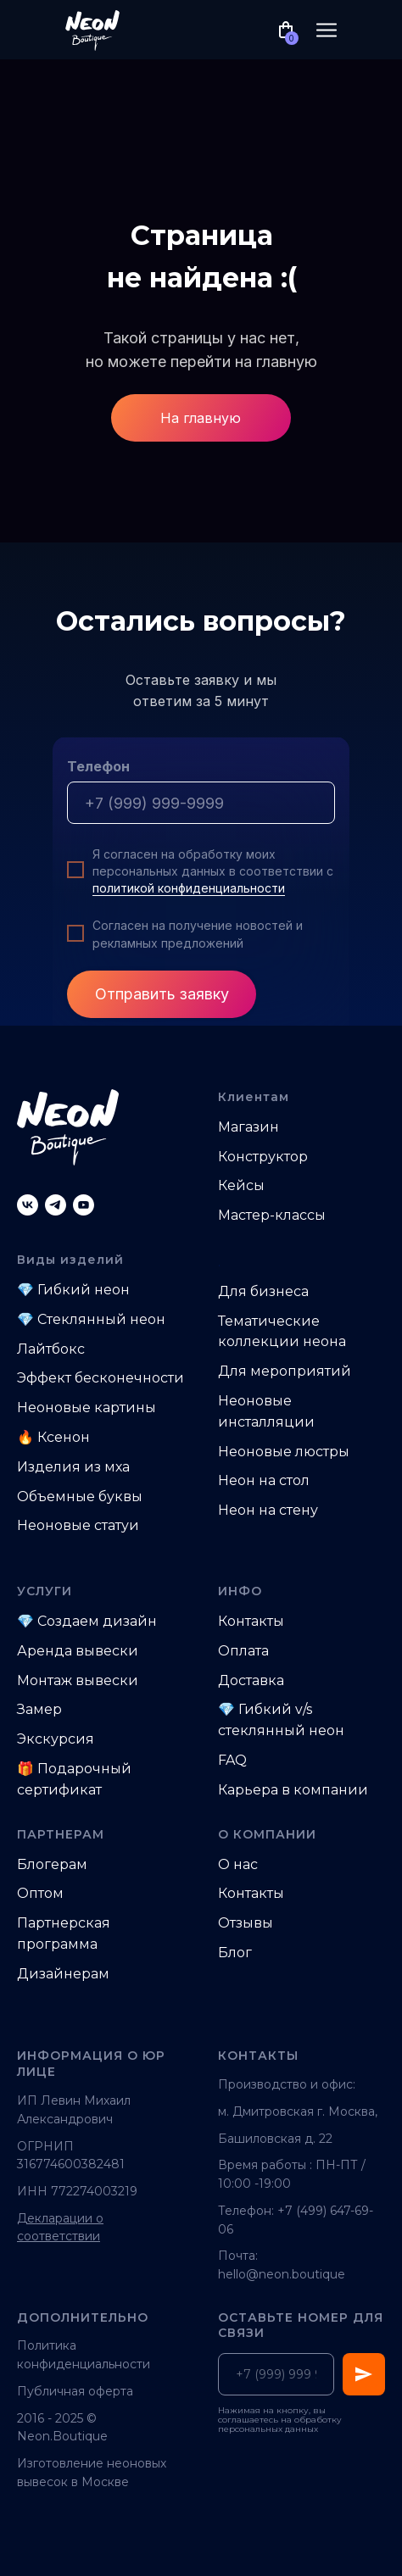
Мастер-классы (272, 1215)
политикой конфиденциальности (188, 888)
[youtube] (83, 1205)
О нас (238, 1864)
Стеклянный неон (101, 1319)
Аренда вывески (77, 1651)
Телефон (98, 766)
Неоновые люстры (283, 1452)
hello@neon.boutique (281, 2274)
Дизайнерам (63, 1974)
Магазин (248, 1127)
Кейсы (241, 1185)
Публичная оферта (75, 2391)
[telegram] (55, 1205)
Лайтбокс (51, 1349)
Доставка (251, 1680)
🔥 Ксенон (53, 1437)
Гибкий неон (83, 1290)
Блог (235, 1953)
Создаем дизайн (97, 1621)
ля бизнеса (269, 1291)
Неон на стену (268, 1510)
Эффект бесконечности (100, 1378)
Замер (39, 1709)
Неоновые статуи (78, 1525)
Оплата (243, 1651)
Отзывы (245, 1923)
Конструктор (263, 1157)
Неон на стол (264, 1480)
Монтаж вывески (77, 1680)
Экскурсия (55, 1739)
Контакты (251, 1621)
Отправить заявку (162, 994)
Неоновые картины (86, 1407)
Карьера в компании (293, 1790)
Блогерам (52, 1864)
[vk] (27, 1205)
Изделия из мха (73, 1467)
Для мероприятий (284, 1371)
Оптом (40, 1893)
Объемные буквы (79, 1496)
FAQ (232, 1760)
